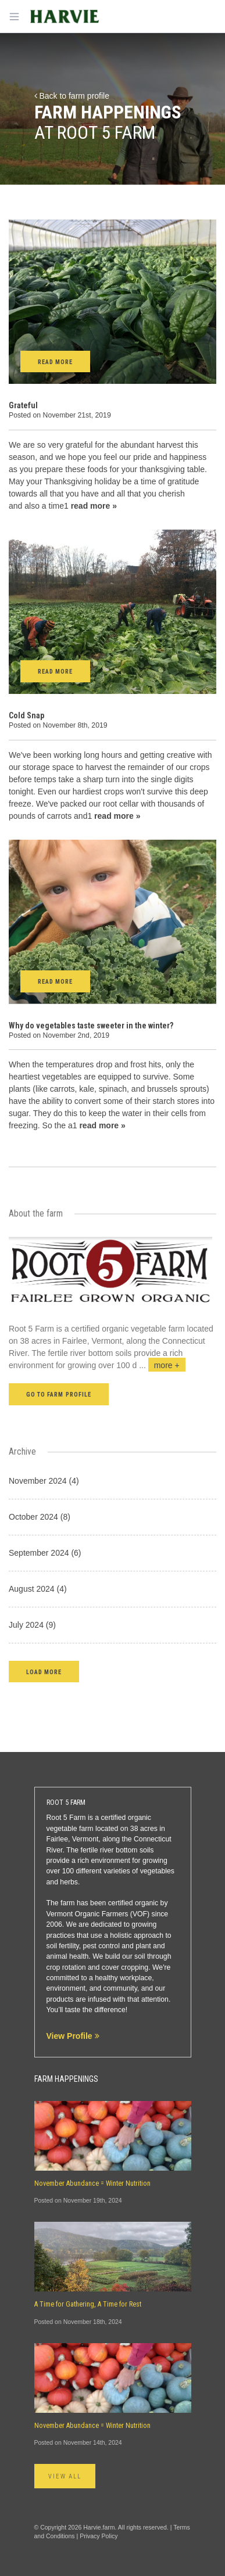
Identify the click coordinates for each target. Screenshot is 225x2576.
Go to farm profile (58, 1394)
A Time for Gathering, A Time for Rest (87, 2304)
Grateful (23, 405)
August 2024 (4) (38, 1588)
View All (65, 2476)
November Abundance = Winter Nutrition (92, 2183)
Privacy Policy (98, 2535)
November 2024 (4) (44, 1480)
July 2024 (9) (32, 1624)
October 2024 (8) (39, 1516)
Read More (55, 362)
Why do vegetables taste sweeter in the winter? (91, 1025)
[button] (44, 1671)
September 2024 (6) (45, 1552)
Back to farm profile (72, 95)
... (162, 1365)
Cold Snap (26, 715)
